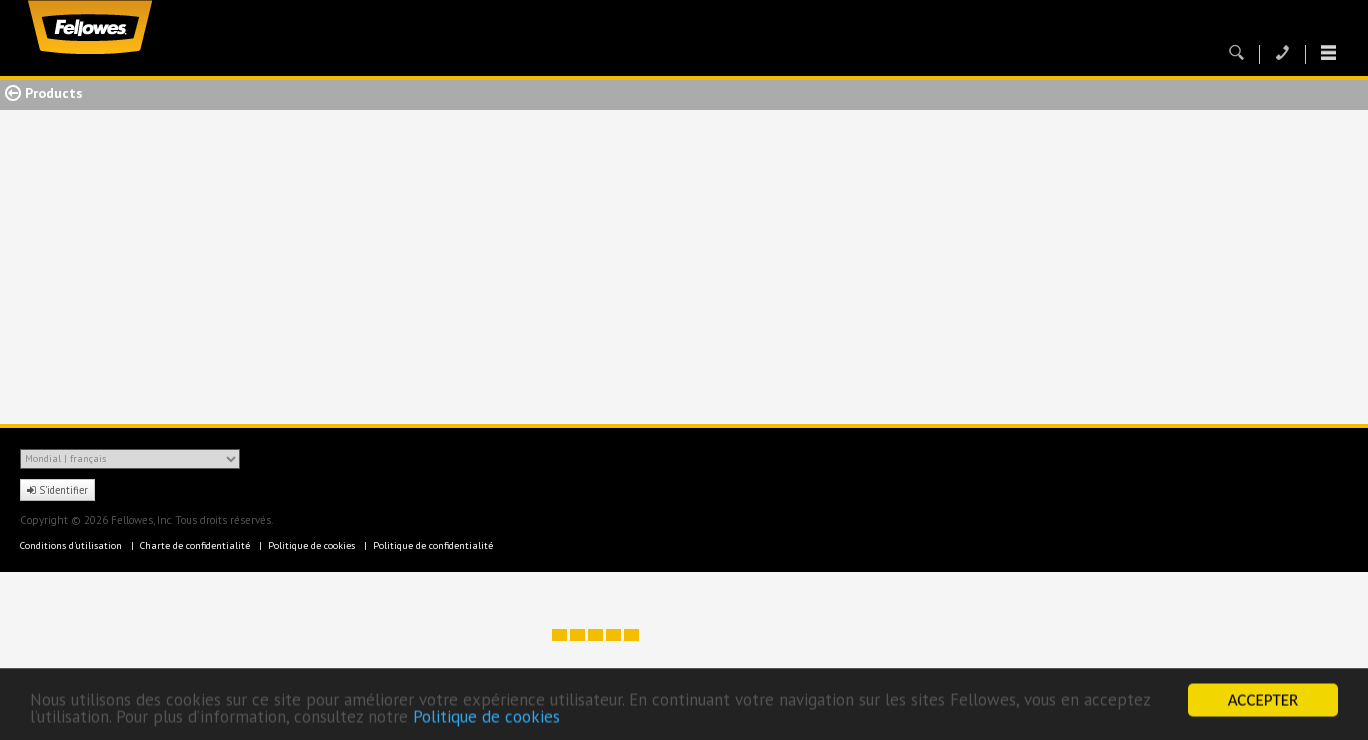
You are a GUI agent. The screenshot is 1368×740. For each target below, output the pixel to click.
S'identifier (57, 490)
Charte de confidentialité (196, 545)
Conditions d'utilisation (72, 545)
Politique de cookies (486, 718)
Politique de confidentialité (433, 545)
